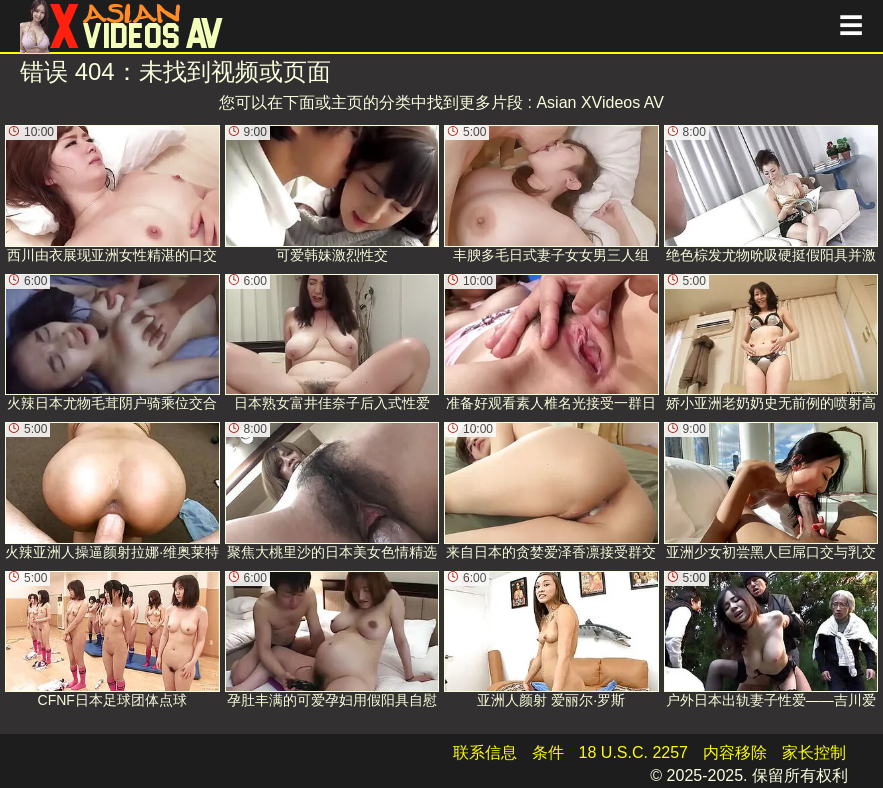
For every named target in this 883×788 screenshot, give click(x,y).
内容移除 (735, 752)
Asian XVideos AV (600, 102)
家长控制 (814, 752)
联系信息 (485, 752)
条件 (548, 752)
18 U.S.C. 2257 (633, 752)
